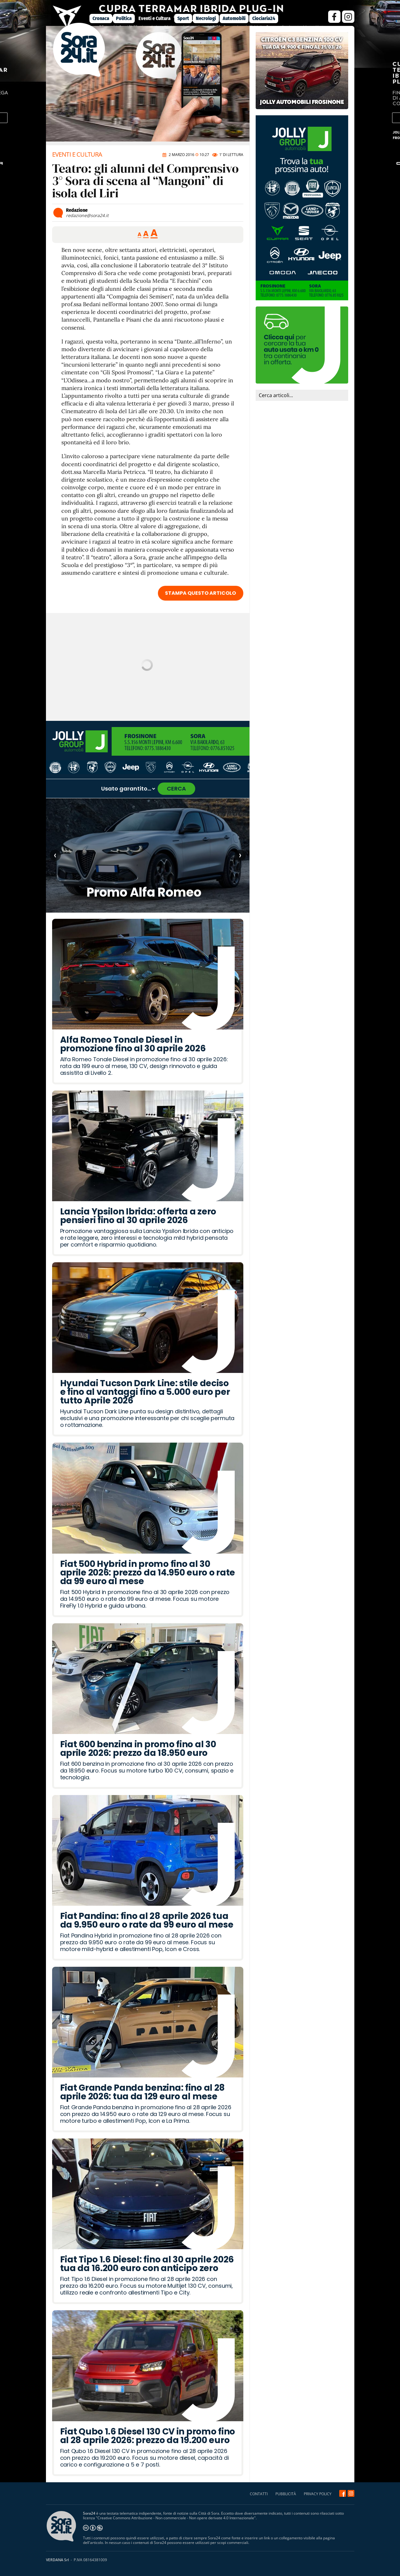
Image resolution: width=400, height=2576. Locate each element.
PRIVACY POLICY (318, 2494)
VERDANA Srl (57, 2560)
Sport (183, 18)
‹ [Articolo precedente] (55, 855)
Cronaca (101, 18)
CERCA (176, 788)
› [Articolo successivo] (240, 855)
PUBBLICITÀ (285, 2494)
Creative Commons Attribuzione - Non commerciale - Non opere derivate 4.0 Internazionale (175, 2518)
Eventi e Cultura (154, 18)
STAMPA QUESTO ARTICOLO (200, 593)
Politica (124, 18)
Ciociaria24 (263, 18)
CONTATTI (259, 2494)
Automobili (234, 18)
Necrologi (206, 18)
